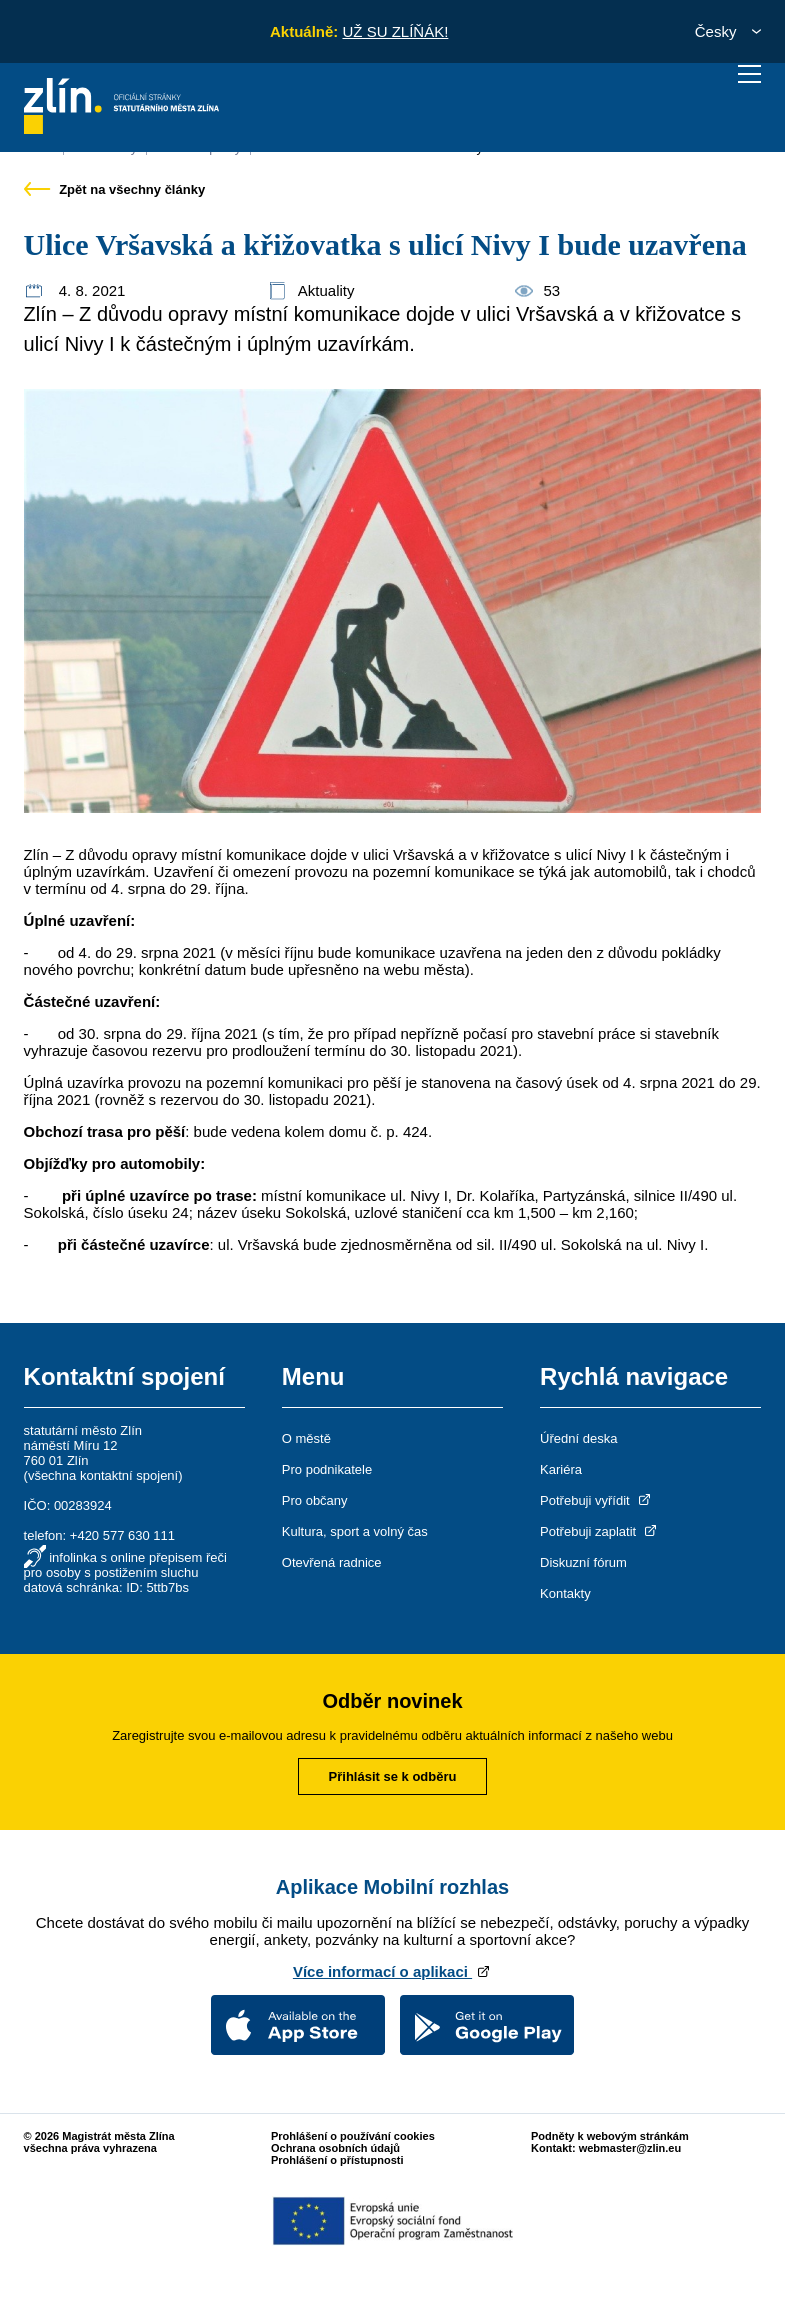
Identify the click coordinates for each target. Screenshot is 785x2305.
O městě (306, 1438)
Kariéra (561, 1469)
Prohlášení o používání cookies (353, 2136)
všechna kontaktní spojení (103, 1475)
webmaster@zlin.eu (630, 2148)
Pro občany (315, 1500)
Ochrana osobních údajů (335, 2148)
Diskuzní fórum (583, 1562)
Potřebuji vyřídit (596, 1500)
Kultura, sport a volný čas (355, 1531)
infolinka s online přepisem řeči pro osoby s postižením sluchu (125, 1565)
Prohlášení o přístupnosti (337, 2160)
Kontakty (565, 1593)
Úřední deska (578, 1438)
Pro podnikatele (327, 1469)
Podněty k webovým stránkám (610, 2136)
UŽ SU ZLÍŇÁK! (395, 31)
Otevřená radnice (332, 1562)
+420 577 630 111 (122, 1535)
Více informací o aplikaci (392, 1971)
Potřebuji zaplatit (600, 1531)
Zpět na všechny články (115, 189)
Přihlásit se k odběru (393, 1776)
